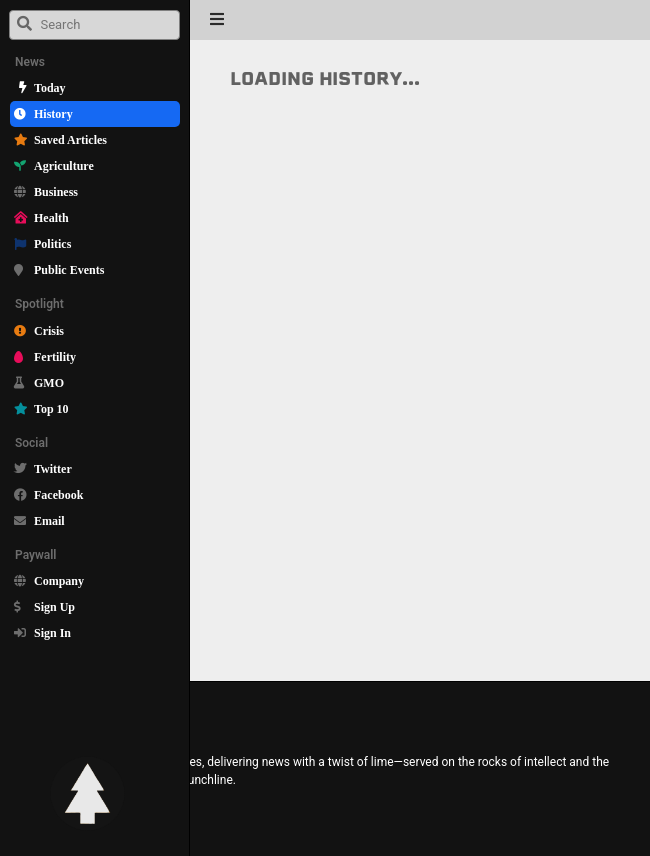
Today (50, 87)
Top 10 (51, 408)
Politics (52, 243)
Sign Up (54, 606)
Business (56, 191)
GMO (49, 382)
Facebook (58, 494)
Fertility (55, 356)
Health (51, 217)
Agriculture (64, 165)
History (53, 113)
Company (59, 580)
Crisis (49, 330)
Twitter (53, 468)
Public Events (69, 269)
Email (49, 520)
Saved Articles (70, 139)
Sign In (52, 632)
